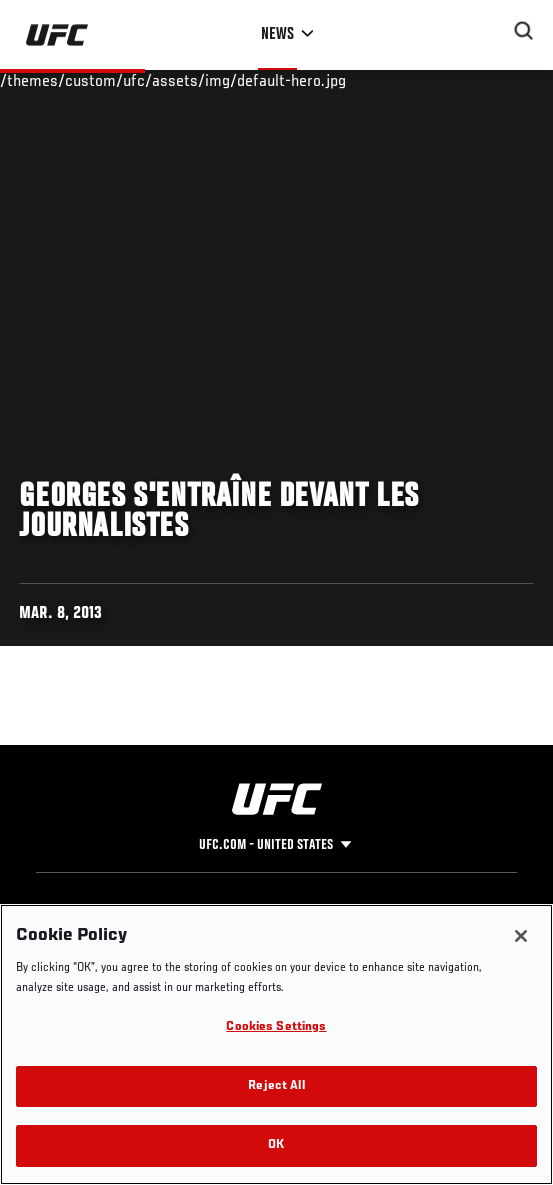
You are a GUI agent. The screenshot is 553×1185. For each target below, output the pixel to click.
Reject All (276, 1086)
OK (276, 1145)
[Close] (521, 936)
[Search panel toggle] (524, 31)
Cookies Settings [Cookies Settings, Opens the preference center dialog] (276, 1027)
